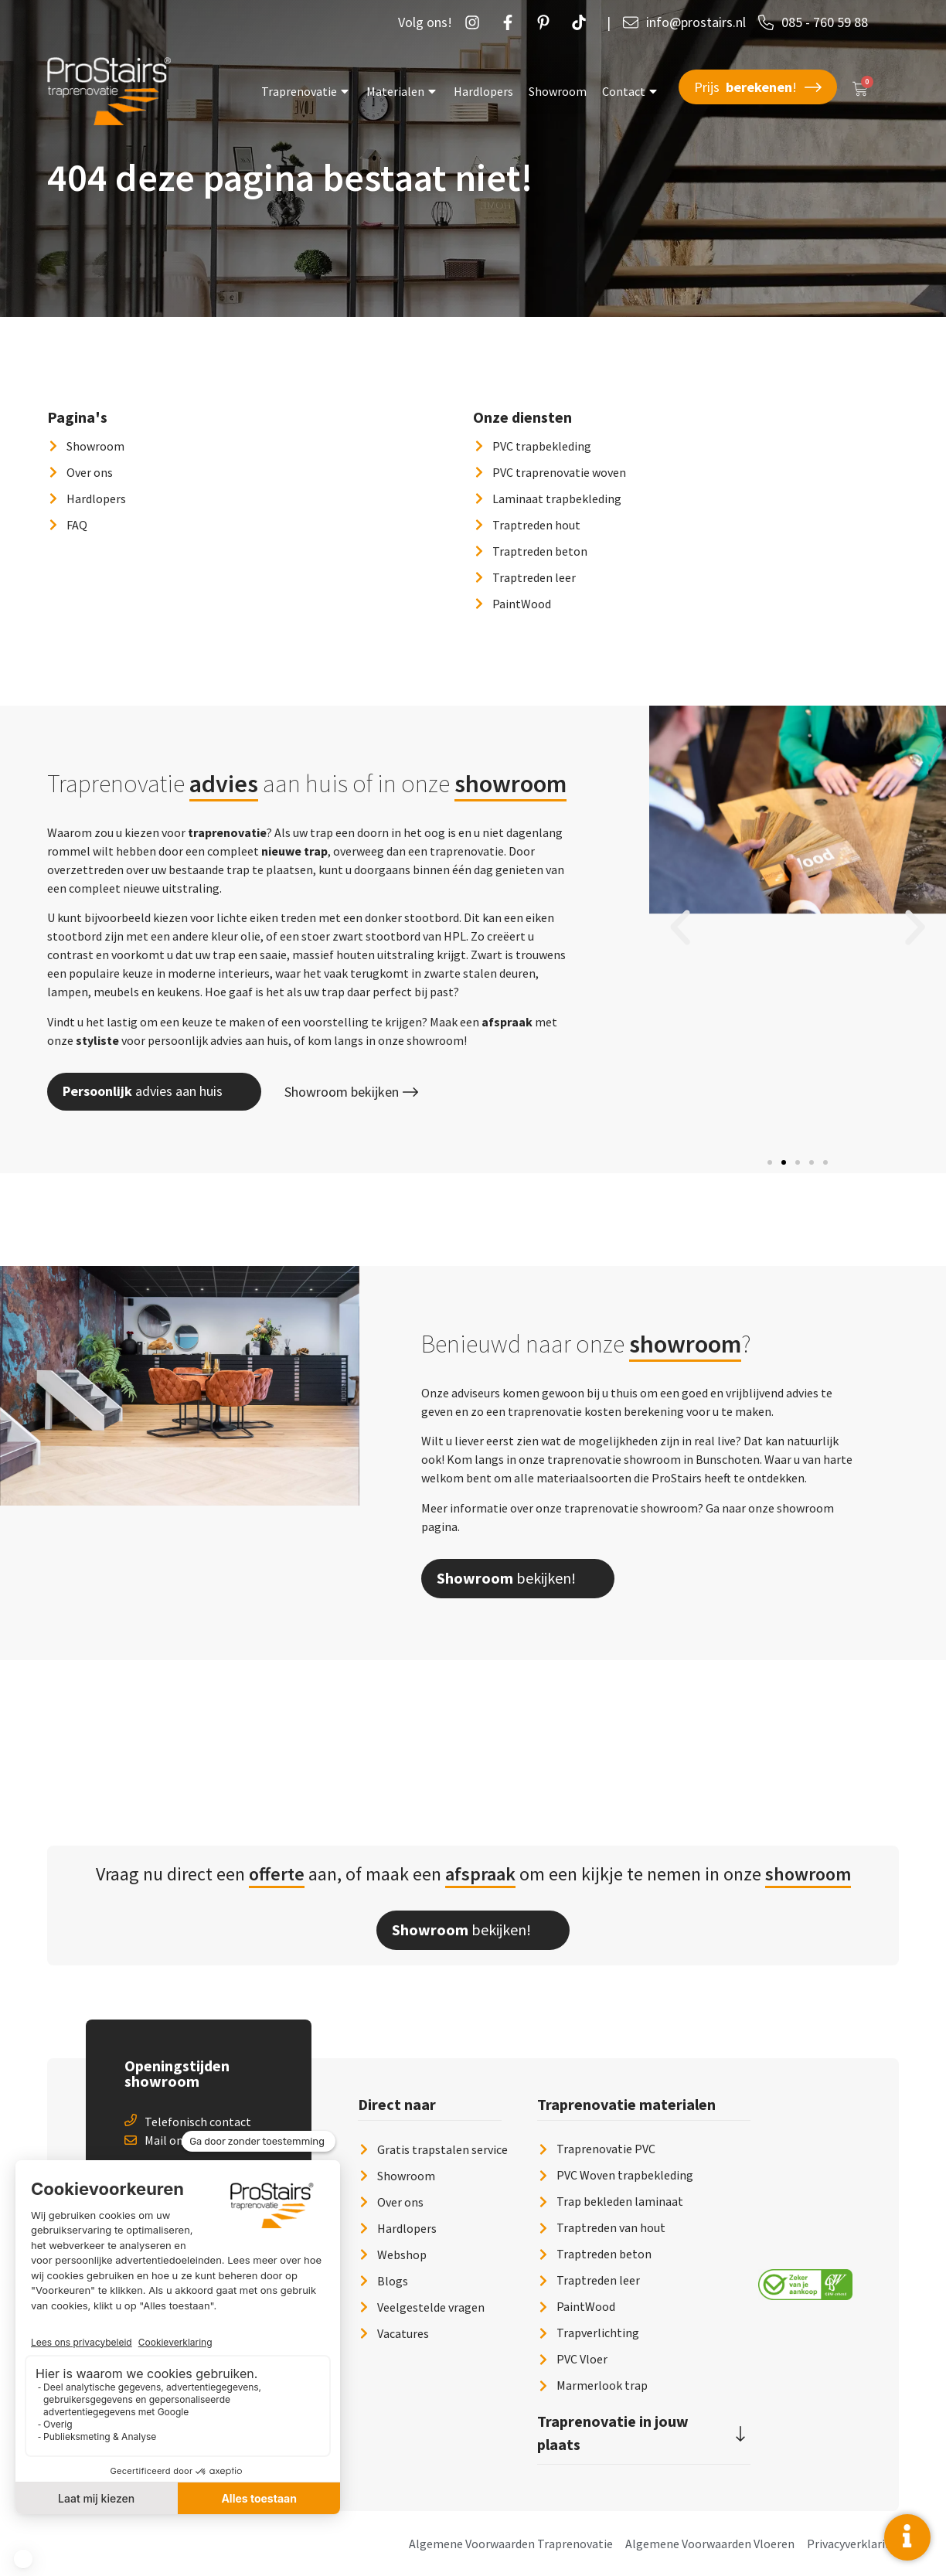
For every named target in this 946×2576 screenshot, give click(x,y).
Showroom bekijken (351, 1092)
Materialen (402, 91)
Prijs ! (758, 87)
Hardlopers (483, 91)
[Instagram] (476, 22)
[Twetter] (582, 22)
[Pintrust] (547, 22)
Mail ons (167, 2140)
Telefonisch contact (198, 2121)
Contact (630, 91)
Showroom (558, 91)
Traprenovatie (306, 91)
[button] (680, 927)
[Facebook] (511, 22)
